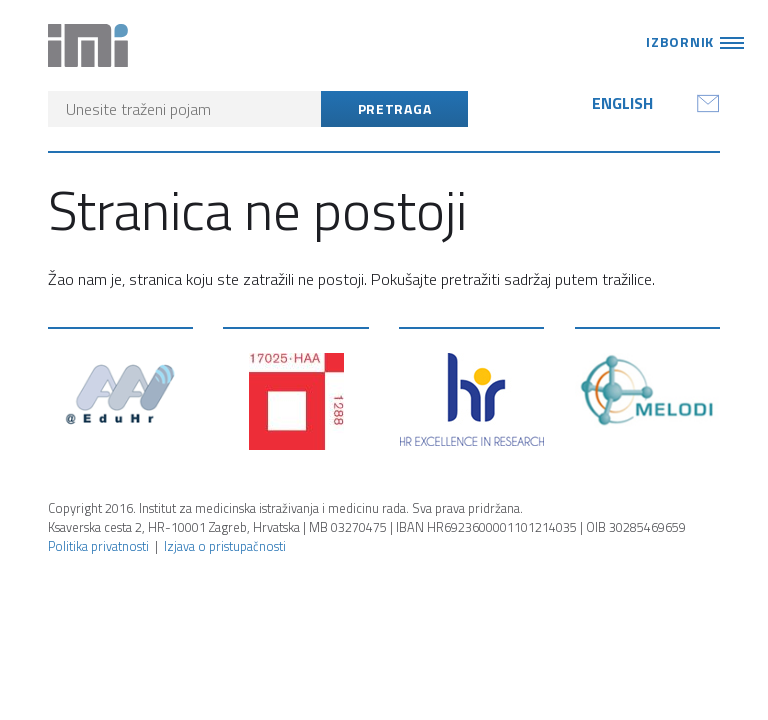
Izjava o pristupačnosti (225, 546)
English (622, 103)
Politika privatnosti (98, 546)
